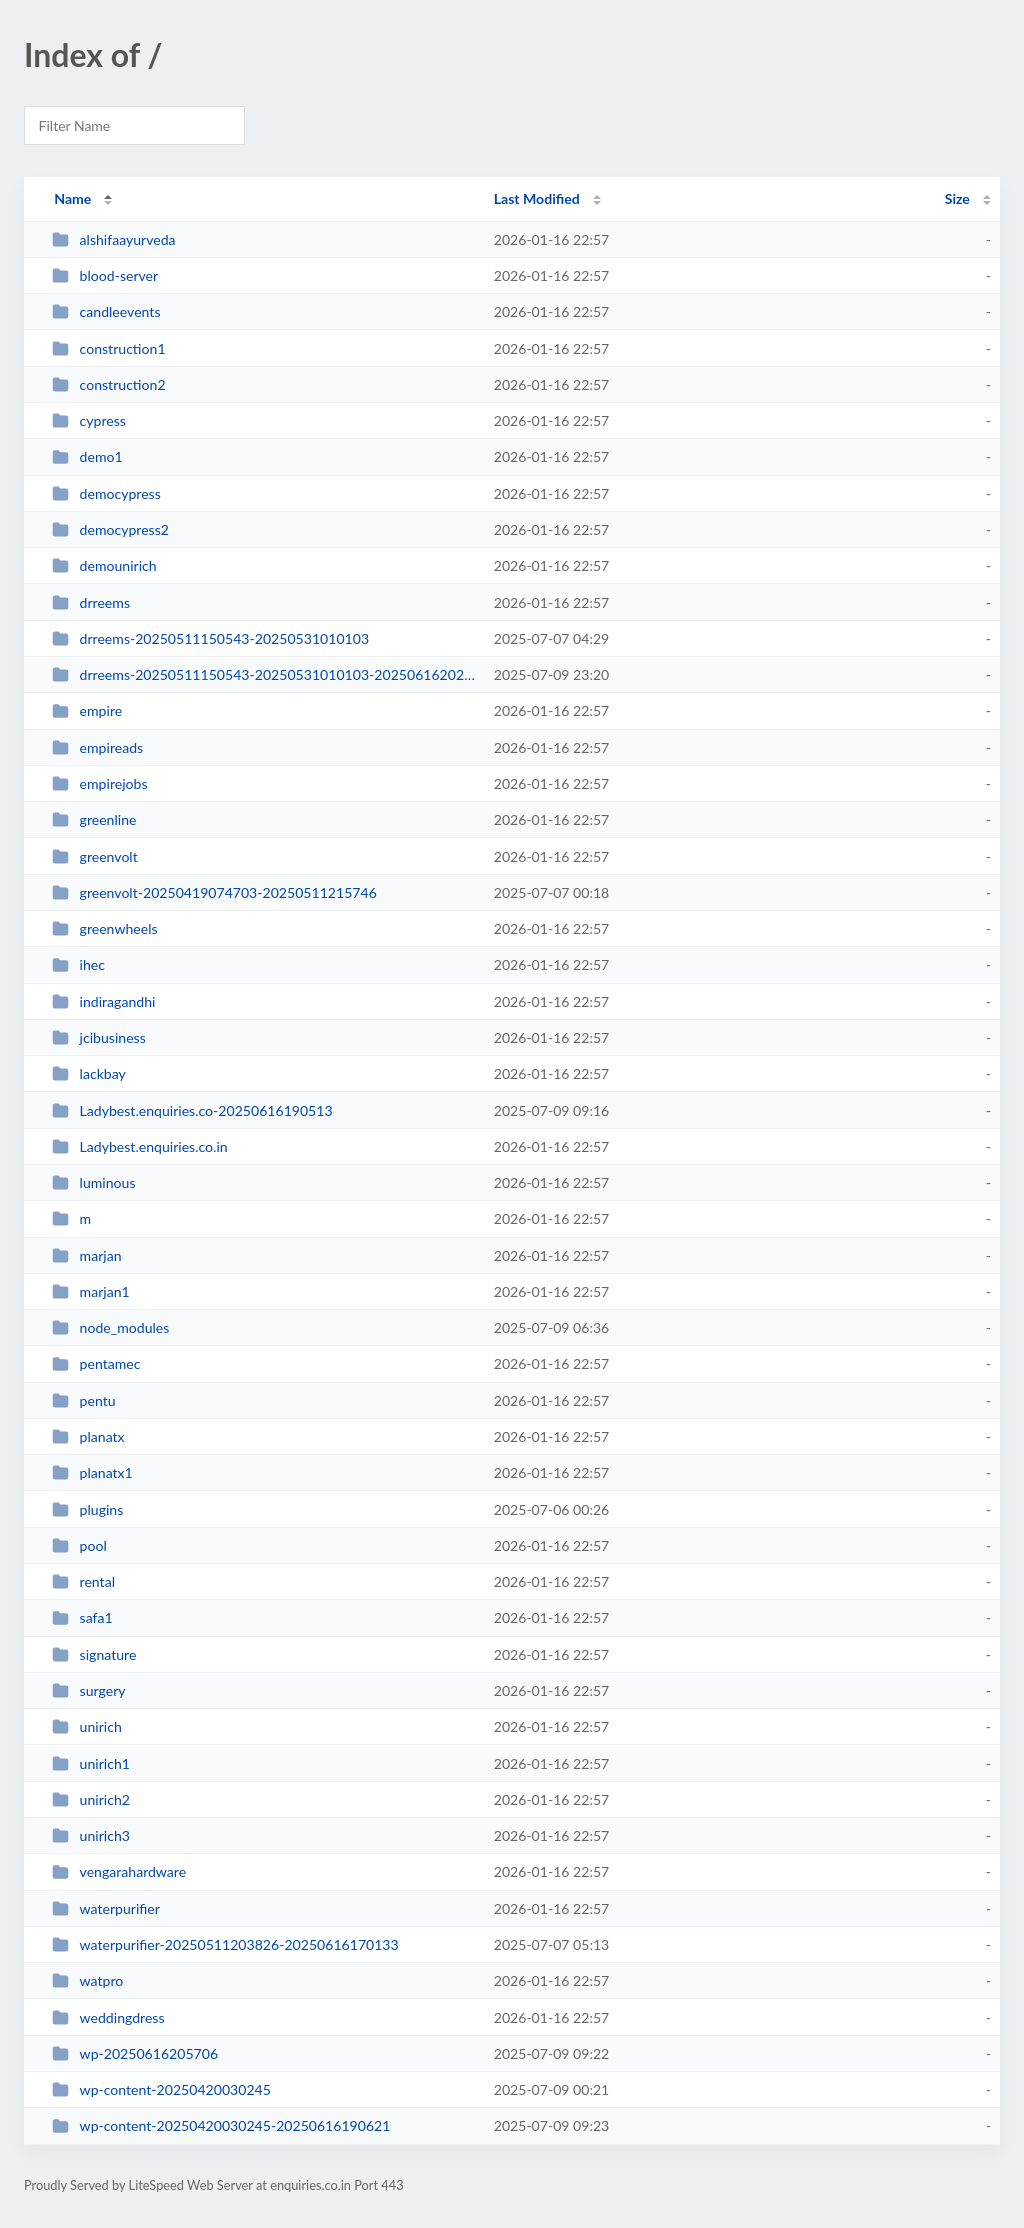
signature (94, 1654)
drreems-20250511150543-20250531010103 (210, 638)
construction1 (108, 348)
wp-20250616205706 (135, 2053)
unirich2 (91, 1799)
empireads (97, 747)
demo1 (87, 456)
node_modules (110, 1327)
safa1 (82, 1617)
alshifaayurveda (113, 239)
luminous (93, 1182)
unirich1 (91, 1763)
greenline (94, 819)
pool (79, 1545)
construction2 (108, 384)
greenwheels (104, 928)
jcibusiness (99, 1037)
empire (87, 710)
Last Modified (537, 198)
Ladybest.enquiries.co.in (139, 1146)
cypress (89, 420)
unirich (87, 1726)
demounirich (104, 565)
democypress (106, 493)
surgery (88, 1690)
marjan (86, 1255)
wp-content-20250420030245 (161, 2089)
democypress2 (110, 529)
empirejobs (99, 783)
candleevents (106, 311)
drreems (91, 602)
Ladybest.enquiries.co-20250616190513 (192, 1110)
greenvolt (95, 856)
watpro (87, 1980)
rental (83, 1581)
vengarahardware (119, 1871)
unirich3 (91, 1835)
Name (72, 198)
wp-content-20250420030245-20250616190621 (221, 2125)
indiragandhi (103, 1001)
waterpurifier (106, 1908)
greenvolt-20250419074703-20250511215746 (214, 892)
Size (957, 198)
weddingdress (108, 2017)
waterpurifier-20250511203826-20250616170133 (225, 1944)
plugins (87, 1509)
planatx (88, 1436)
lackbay (89, 1073)
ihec (78, 964)
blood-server (105, 275)
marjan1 (91, 1291)
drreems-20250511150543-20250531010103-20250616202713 (263, 674)
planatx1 (92, 1472)
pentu (83, 1400)
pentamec (96, 1363)
